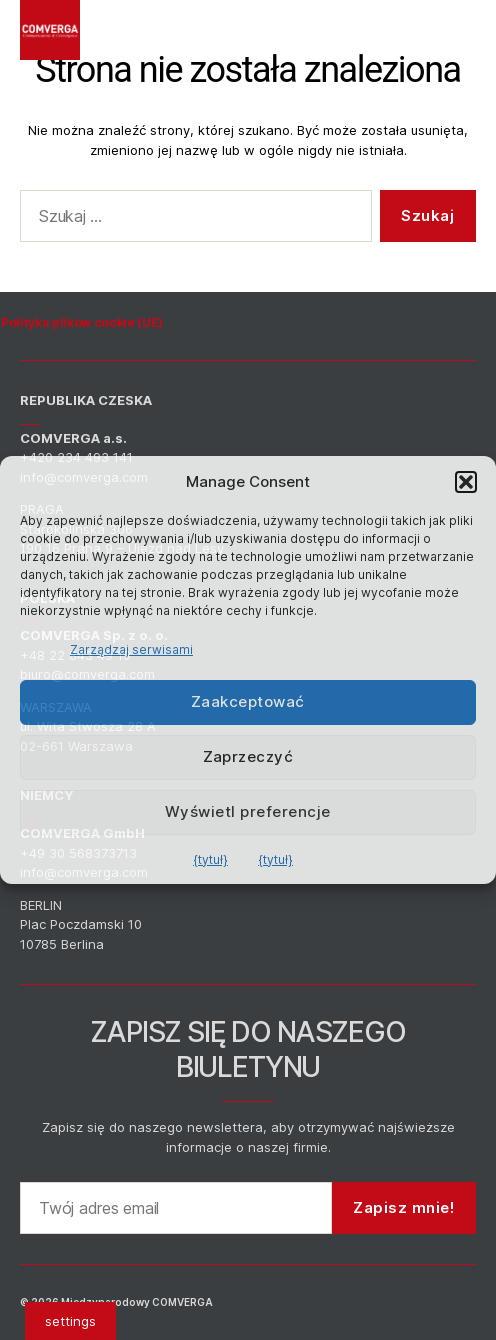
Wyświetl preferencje (248, 811)
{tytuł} (210, 859)
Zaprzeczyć (248, 756)
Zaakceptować (248, 701)
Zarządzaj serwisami (131, 649)
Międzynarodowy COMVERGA (137, 1302)
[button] (466, 482)
